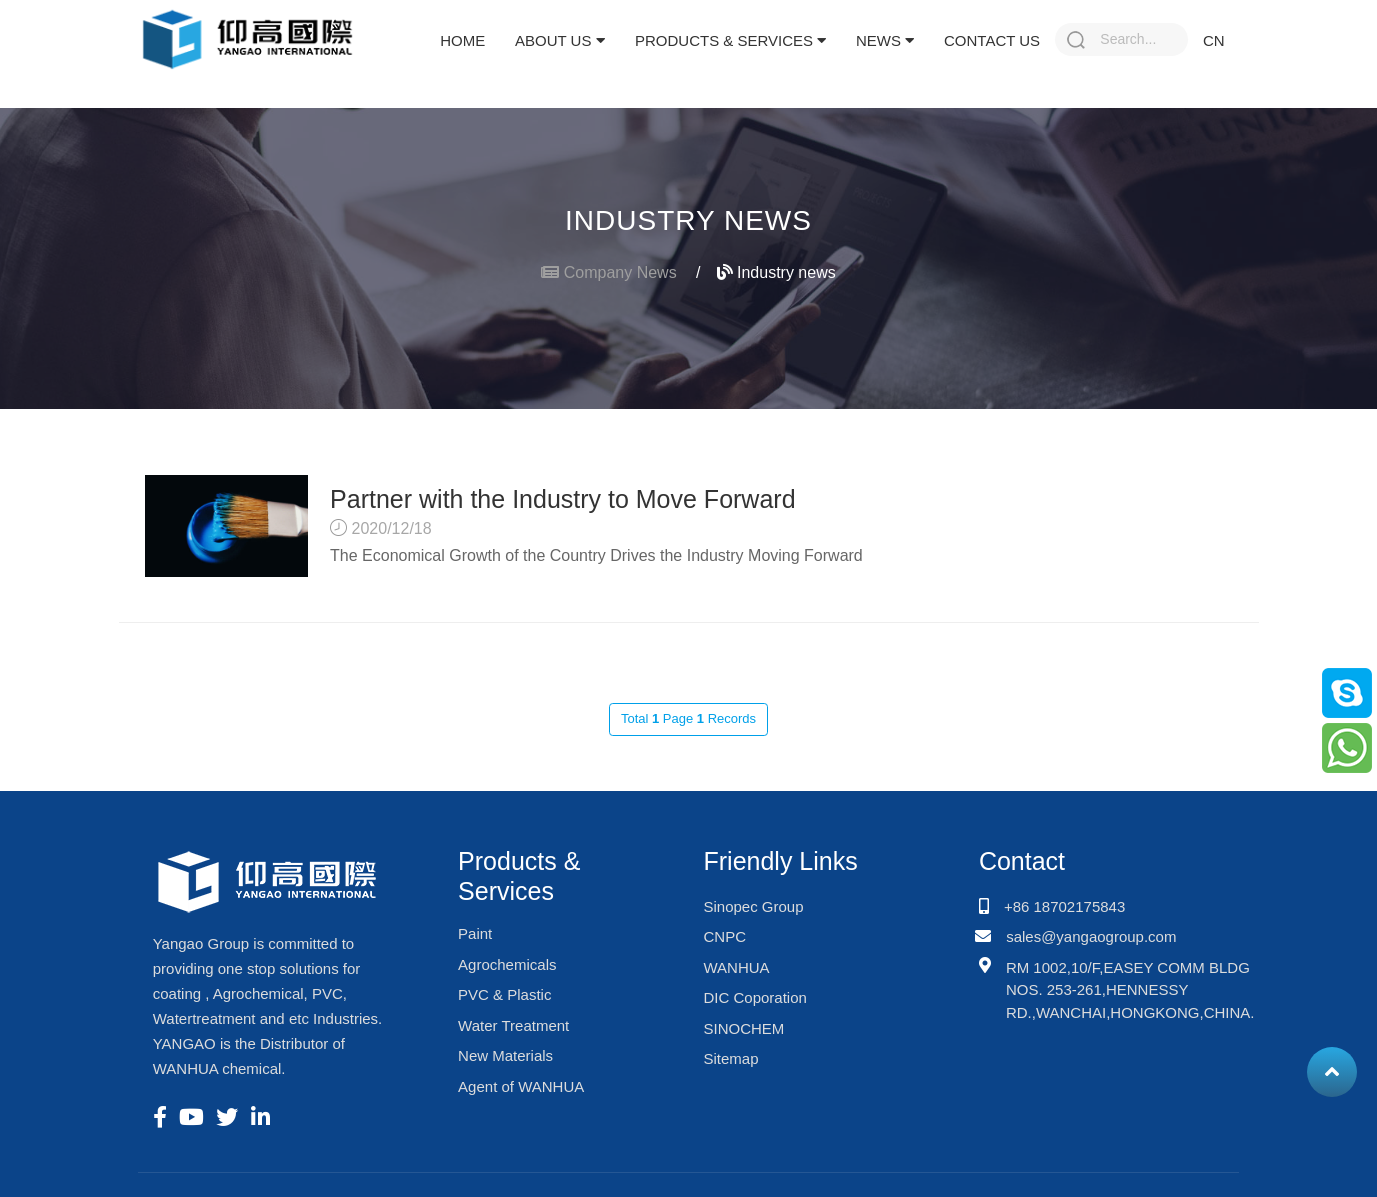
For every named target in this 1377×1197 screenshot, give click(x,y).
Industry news (776, 272)
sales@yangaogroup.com (1091, 936)
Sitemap (730, 1058)
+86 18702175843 (1064, 906)
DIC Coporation (754, 997)
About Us (560, 40)
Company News (620, 272)
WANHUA (736, 967)
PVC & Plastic (504, 994)
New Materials (505, 1055)
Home (462, 40)
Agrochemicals (507, 964)
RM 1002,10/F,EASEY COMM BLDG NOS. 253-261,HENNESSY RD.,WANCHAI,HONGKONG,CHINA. (1130, 990)
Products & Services (730, 40)
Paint (475, 933)
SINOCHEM (743, 1028)
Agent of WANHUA (521, 1086)
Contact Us (992, 40)
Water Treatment (513, 1025)
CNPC (724, 936)
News (885, 40)
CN (1214, 40)
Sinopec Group (753, 906)
